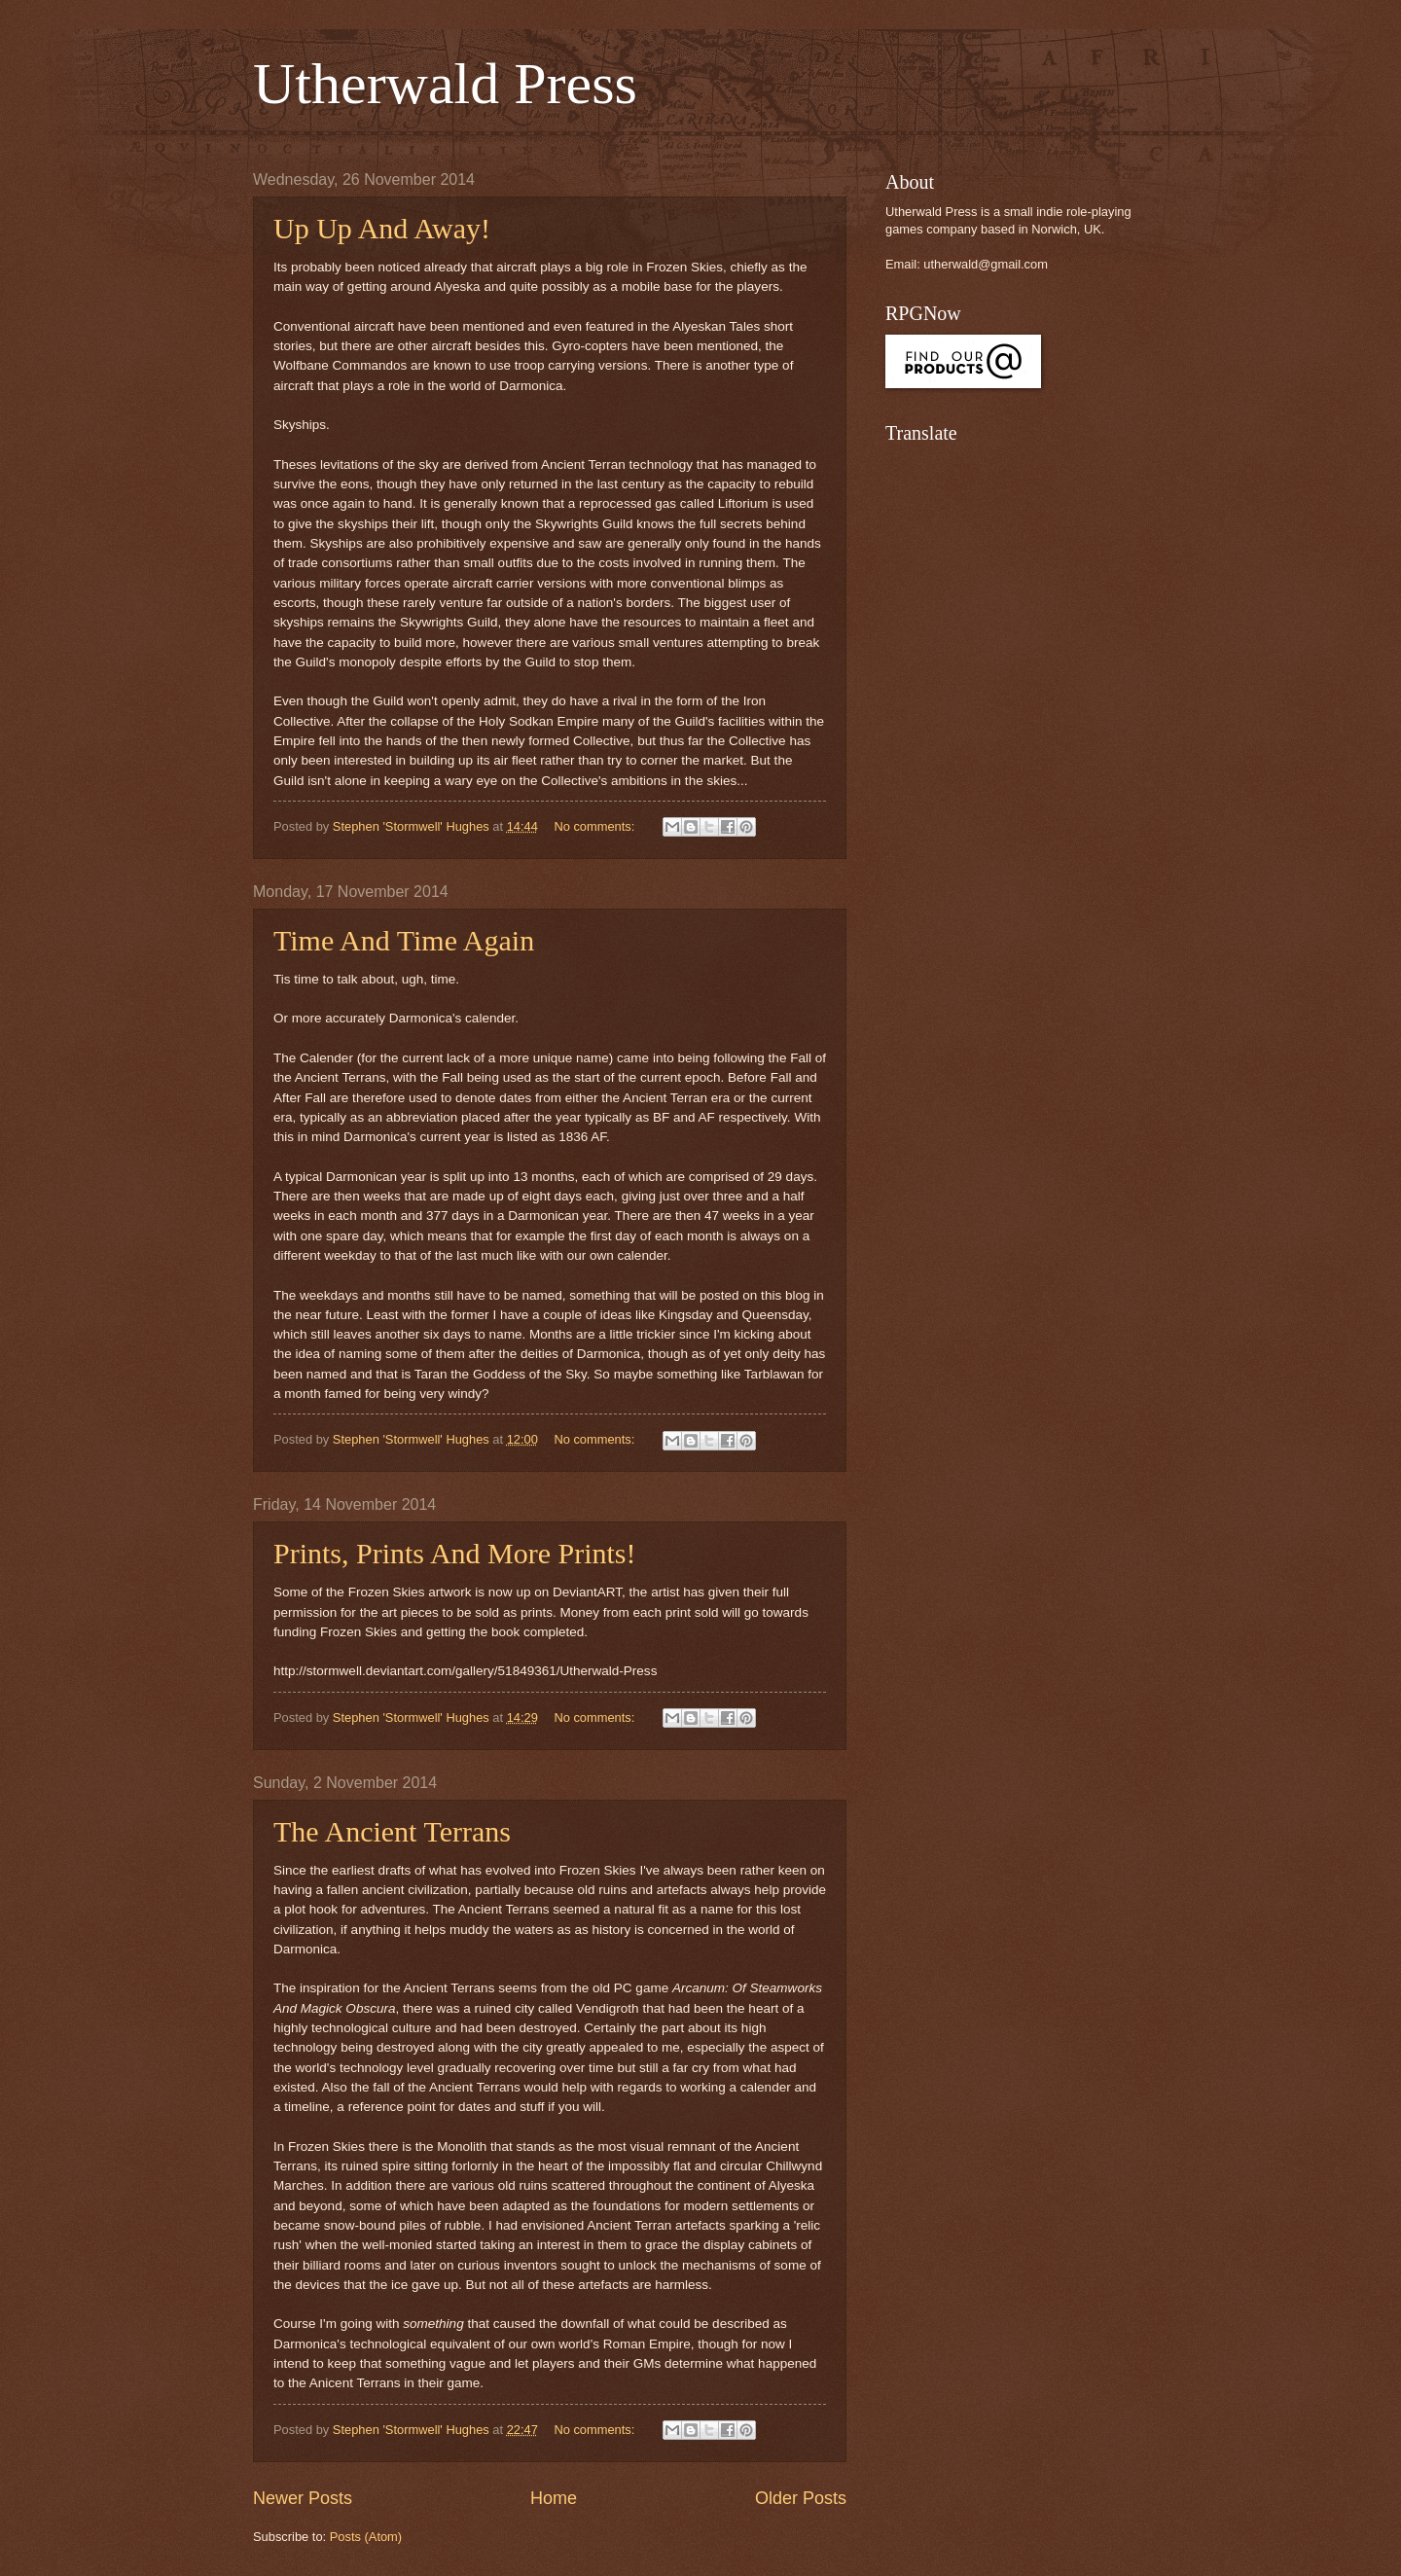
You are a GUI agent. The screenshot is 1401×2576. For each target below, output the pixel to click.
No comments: (596, 826)
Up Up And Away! (381, 228)
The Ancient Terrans (392, 1831)
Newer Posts (302, 2498)
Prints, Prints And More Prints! (454, 1553)
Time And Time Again (403, 940)
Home (553, 2498)
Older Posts (800, 2498)
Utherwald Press (445, 84)
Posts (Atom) (366, 2536)
